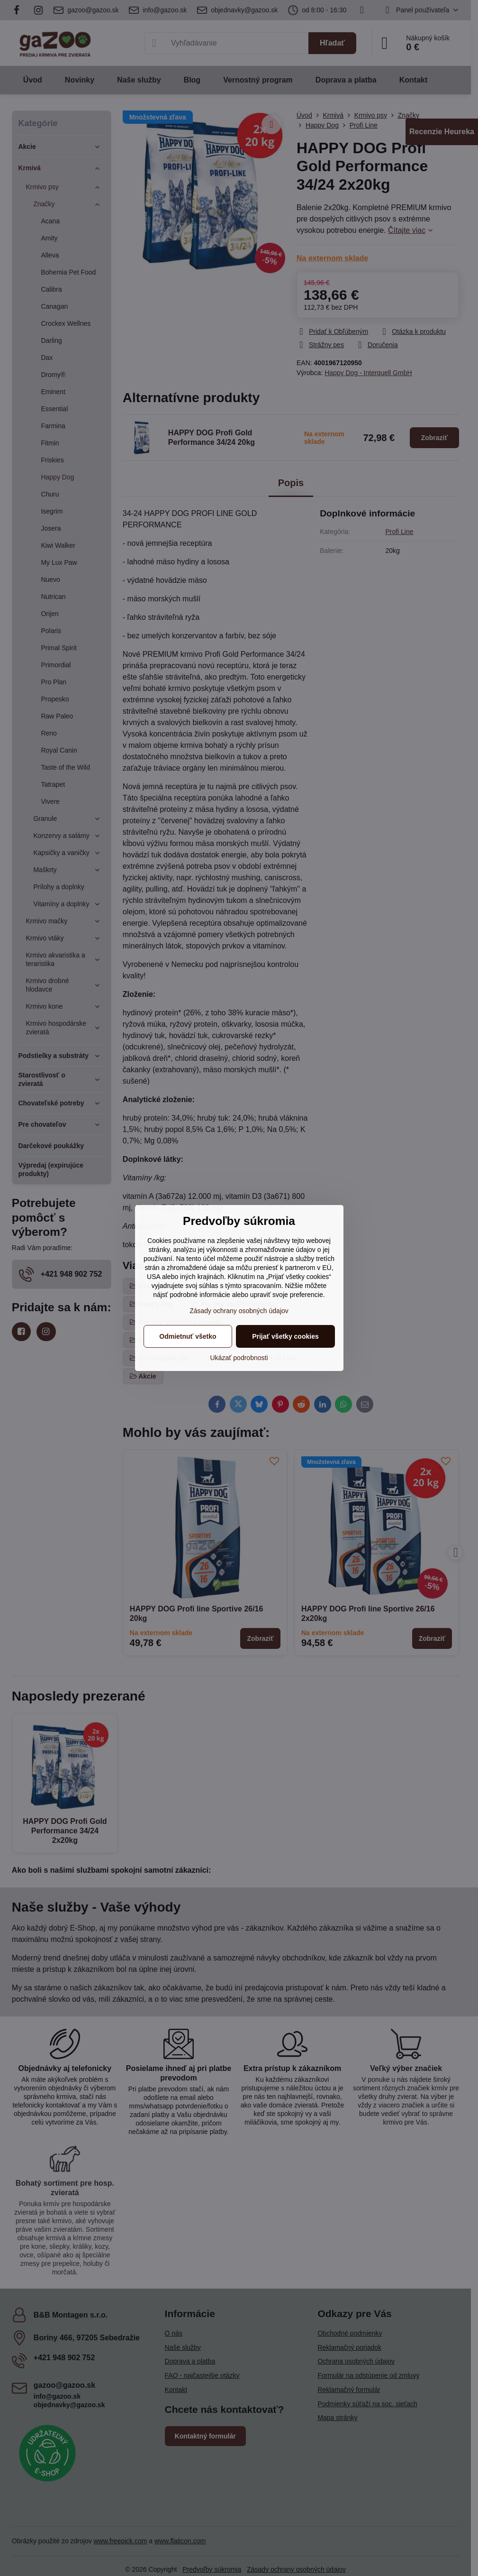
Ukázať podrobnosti (239, 1358)
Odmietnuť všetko (187, 1336)
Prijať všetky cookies (285, 1336)
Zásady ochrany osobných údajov (239, 1311)
